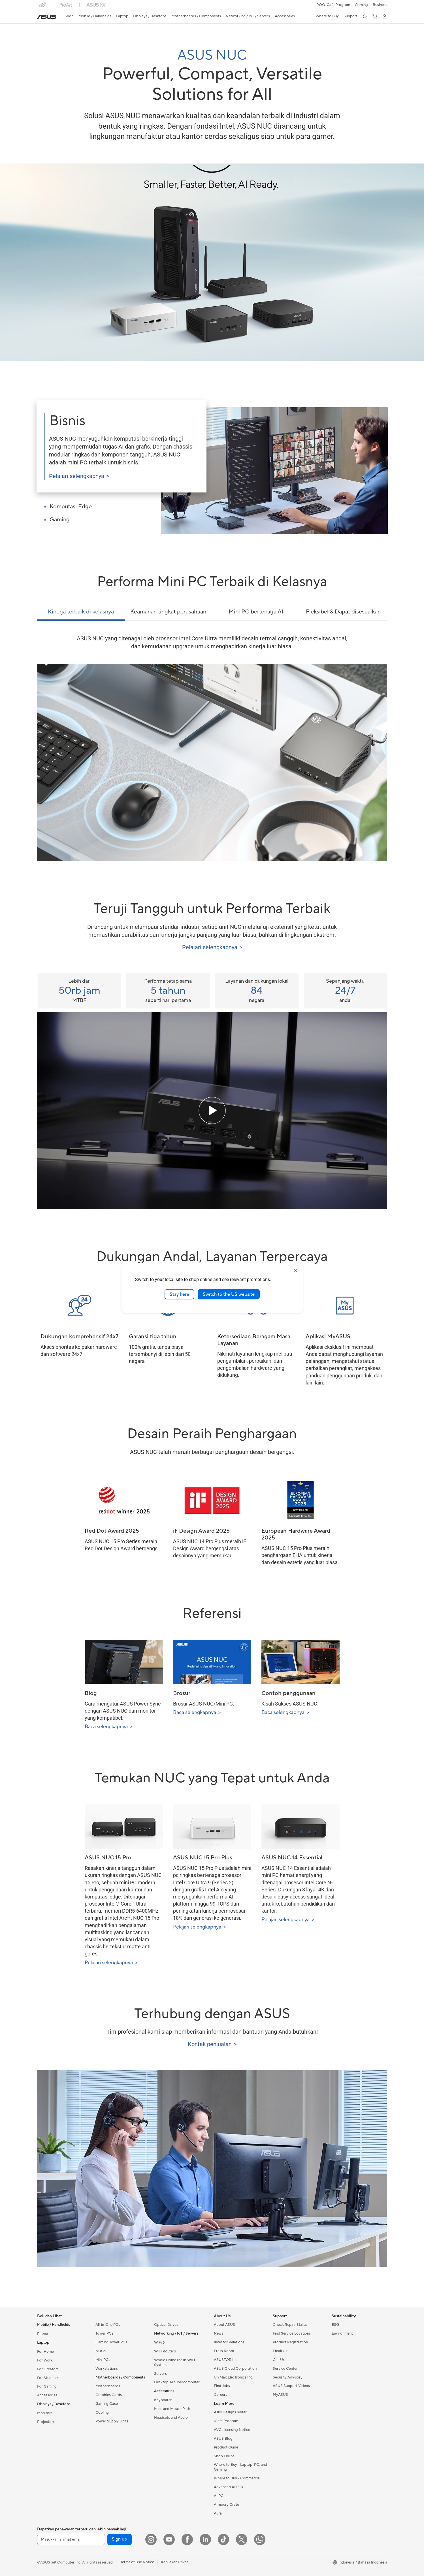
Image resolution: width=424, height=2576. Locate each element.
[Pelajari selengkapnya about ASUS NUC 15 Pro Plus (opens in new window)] (212, 1927)
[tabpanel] (212, 747)
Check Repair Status (290, 2324)
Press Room (224, 2351)
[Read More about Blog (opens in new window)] (124, 1726)
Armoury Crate (226, 2504)
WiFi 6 (159, 2342)
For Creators (48, 2369)
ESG (335, 2324)
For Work (45, 2360)
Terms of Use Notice (137, 2562)
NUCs (100, 2351)
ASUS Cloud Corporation (235, 2368)
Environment (342, 2333)
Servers (160, 2373)
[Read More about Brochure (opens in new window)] (212, 1712)
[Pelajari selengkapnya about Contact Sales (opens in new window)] (212, 2044)
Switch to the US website (229, 1294)
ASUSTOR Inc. (226, 2360)
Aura (218, 2513)
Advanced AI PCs (228, 2487)
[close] (295, 1270)
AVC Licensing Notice (232, 2430)
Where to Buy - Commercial (237, 2478)
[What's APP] (259, 2539)
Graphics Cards (108, 2395)
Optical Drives (166, 2324)
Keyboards (163, 2400)
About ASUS (224, 2324)
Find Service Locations (292, 2333)
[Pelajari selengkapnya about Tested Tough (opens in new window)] (212, 947)
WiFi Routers (165, 2351)
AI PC (218, 2496)
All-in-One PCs (107, 2324)
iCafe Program (226, 2421)
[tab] (81, 614)
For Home (45, 2351)
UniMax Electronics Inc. (233, 2377)
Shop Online (224, 2456)
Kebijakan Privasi (175, 2562)
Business (380, 5)
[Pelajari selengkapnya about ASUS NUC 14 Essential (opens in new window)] (300, 1919)
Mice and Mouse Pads (172, 2409)
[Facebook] (187, 2539)
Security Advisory (287, 2377)
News (218, 2333)
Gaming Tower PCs (111, 2342)
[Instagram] (151, 2539)
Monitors (44, 2413)
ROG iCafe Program (333, 5)
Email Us (280, 2351)
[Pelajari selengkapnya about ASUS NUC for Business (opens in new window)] (121, 476)
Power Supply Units (111, 2421)
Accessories (47, 2395)
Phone (42, 2333)
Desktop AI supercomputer (177, 2382)
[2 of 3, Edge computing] (89, 508)
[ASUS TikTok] (223, 2539)
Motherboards (107, 2386)
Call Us (279, 2360)
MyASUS (280, 2394)
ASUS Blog (223, 2438)
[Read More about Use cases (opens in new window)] (300, 1712)
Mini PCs (102, 2360)
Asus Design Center (230, 2412)
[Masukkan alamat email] (71, 2539)
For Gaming (47, 2386)
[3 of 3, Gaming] (89, 521)
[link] (46, 17)
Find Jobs (222, 2386)
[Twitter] (241, 2539)
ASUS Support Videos (291, 2386)
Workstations (106, 2368)
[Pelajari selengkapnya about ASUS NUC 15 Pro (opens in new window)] (124, 1962)
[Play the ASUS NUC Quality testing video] (212, 1110)
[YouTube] (169, 2539)
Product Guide (226, 2447)
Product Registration (290, 2342)
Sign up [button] (119, 2539)
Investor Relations (229, 2342)
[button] (361, 5)
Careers (220, 2394)
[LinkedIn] (205, 2539)
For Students (48, 2378)
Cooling (102, 2412)
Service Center (285, 2368)
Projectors (46, 2422)
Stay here (179, 1294)
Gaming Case (106, 2403)
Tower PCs (104, 2333)
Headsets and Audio (171, 2417)
